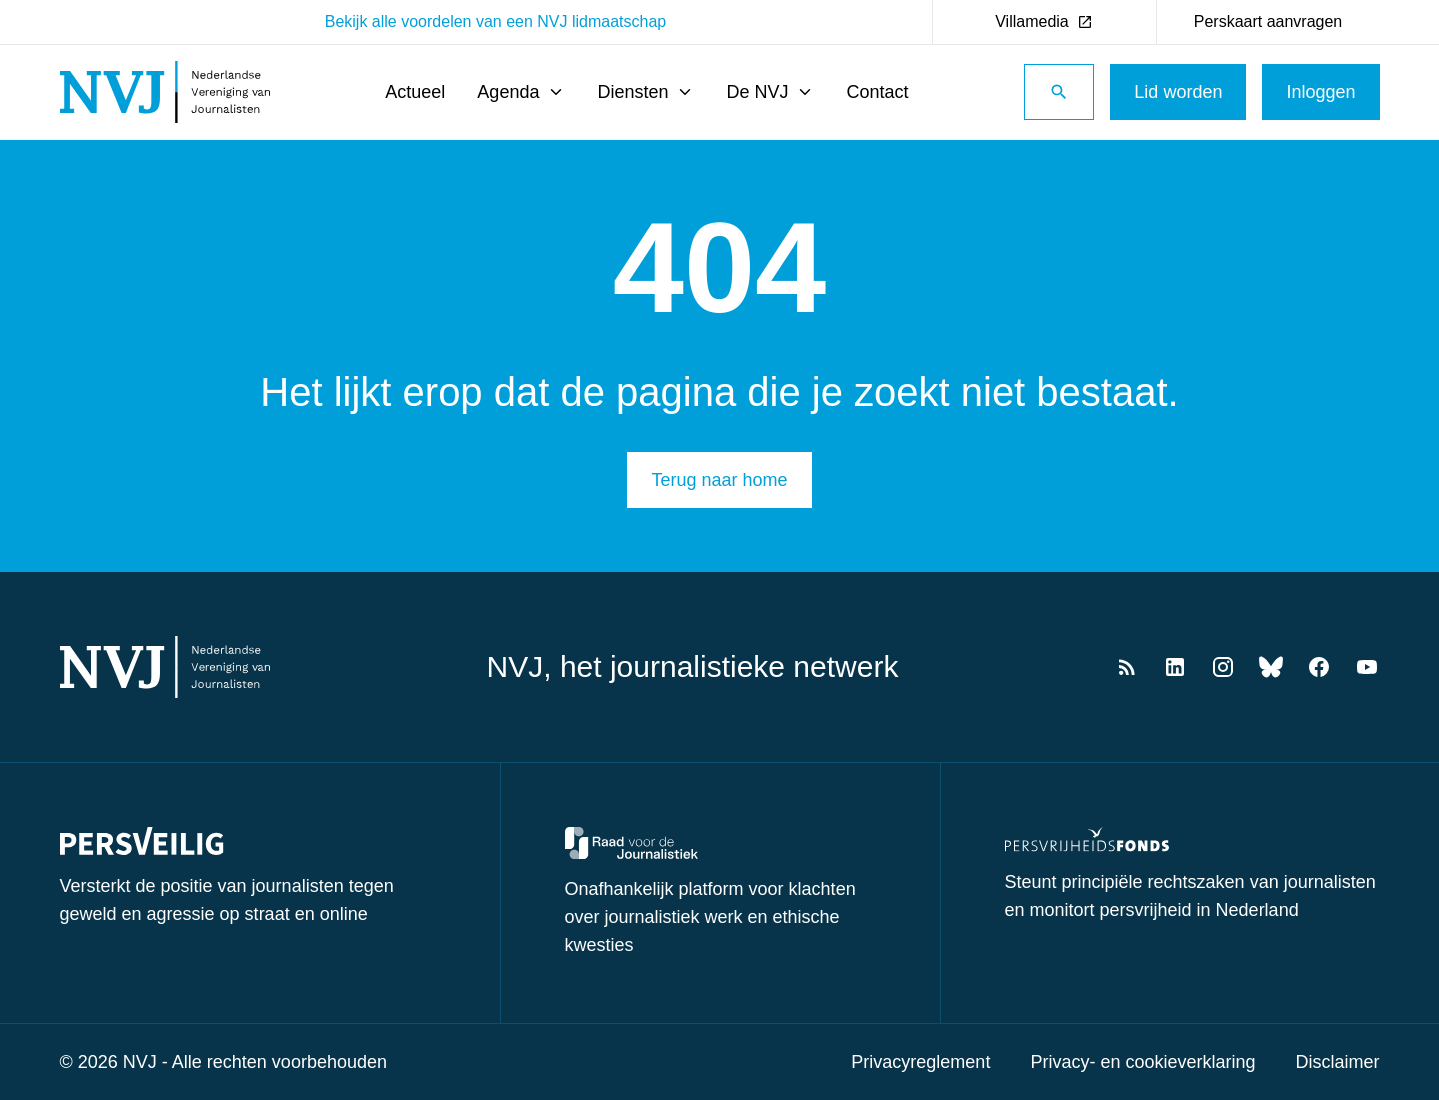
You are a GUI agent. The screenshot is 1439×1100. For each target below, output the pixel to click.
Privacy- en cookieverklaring (1142, 1062)
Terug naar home (719, 480)
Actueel (415, 92)
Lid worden (1178, 92)
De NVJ (770, 92)
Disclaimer (1337, 1062)
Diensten (645, 92)
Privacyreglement (920, 1062)
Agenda (521, 92)
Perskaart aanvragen (1268, 21)
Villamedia (1044, 21)
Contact (877, 92)
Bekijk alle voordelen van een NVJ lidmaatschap (496, 21)
